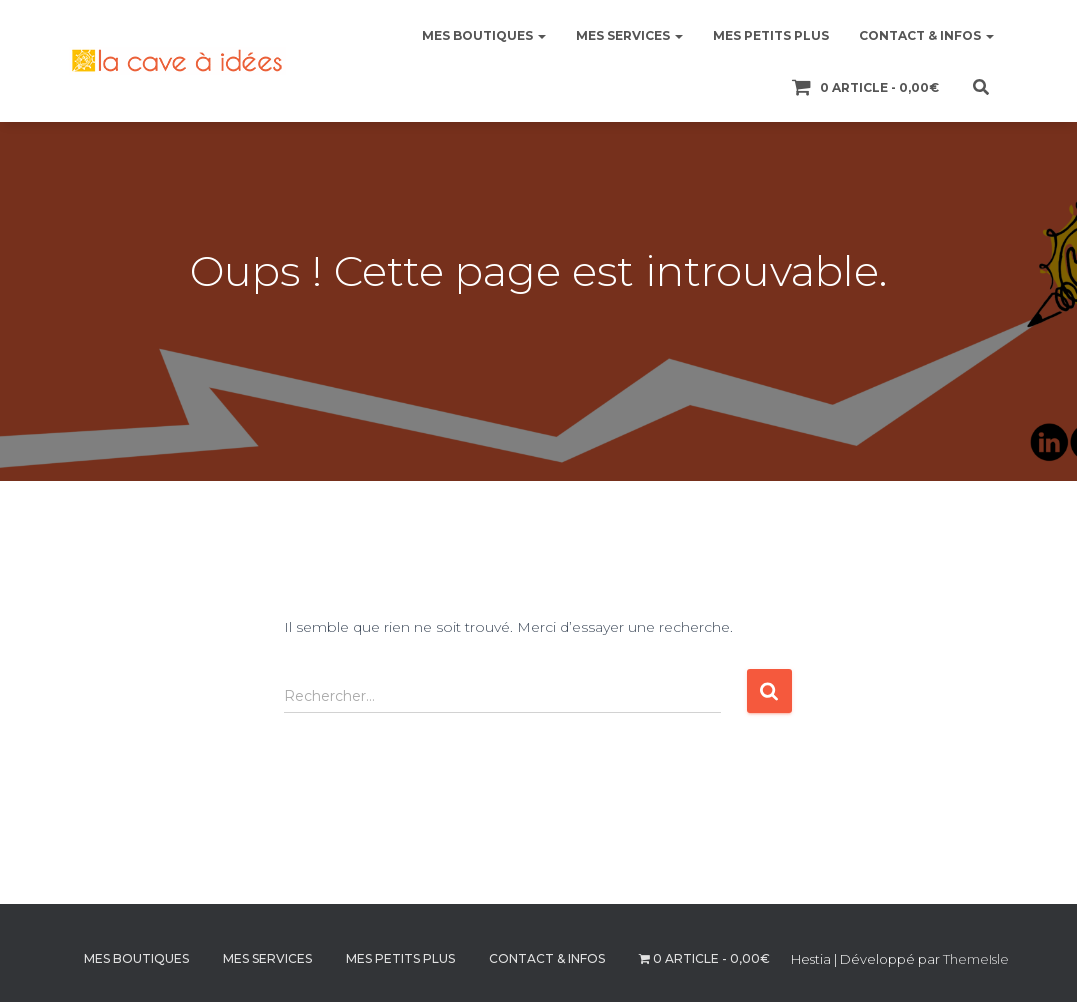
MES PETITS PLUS (771, 35)
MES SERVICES (629, 35)
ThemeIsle (976, 959)
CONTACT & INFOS (926, 35)
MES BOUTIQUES (484, 35)
